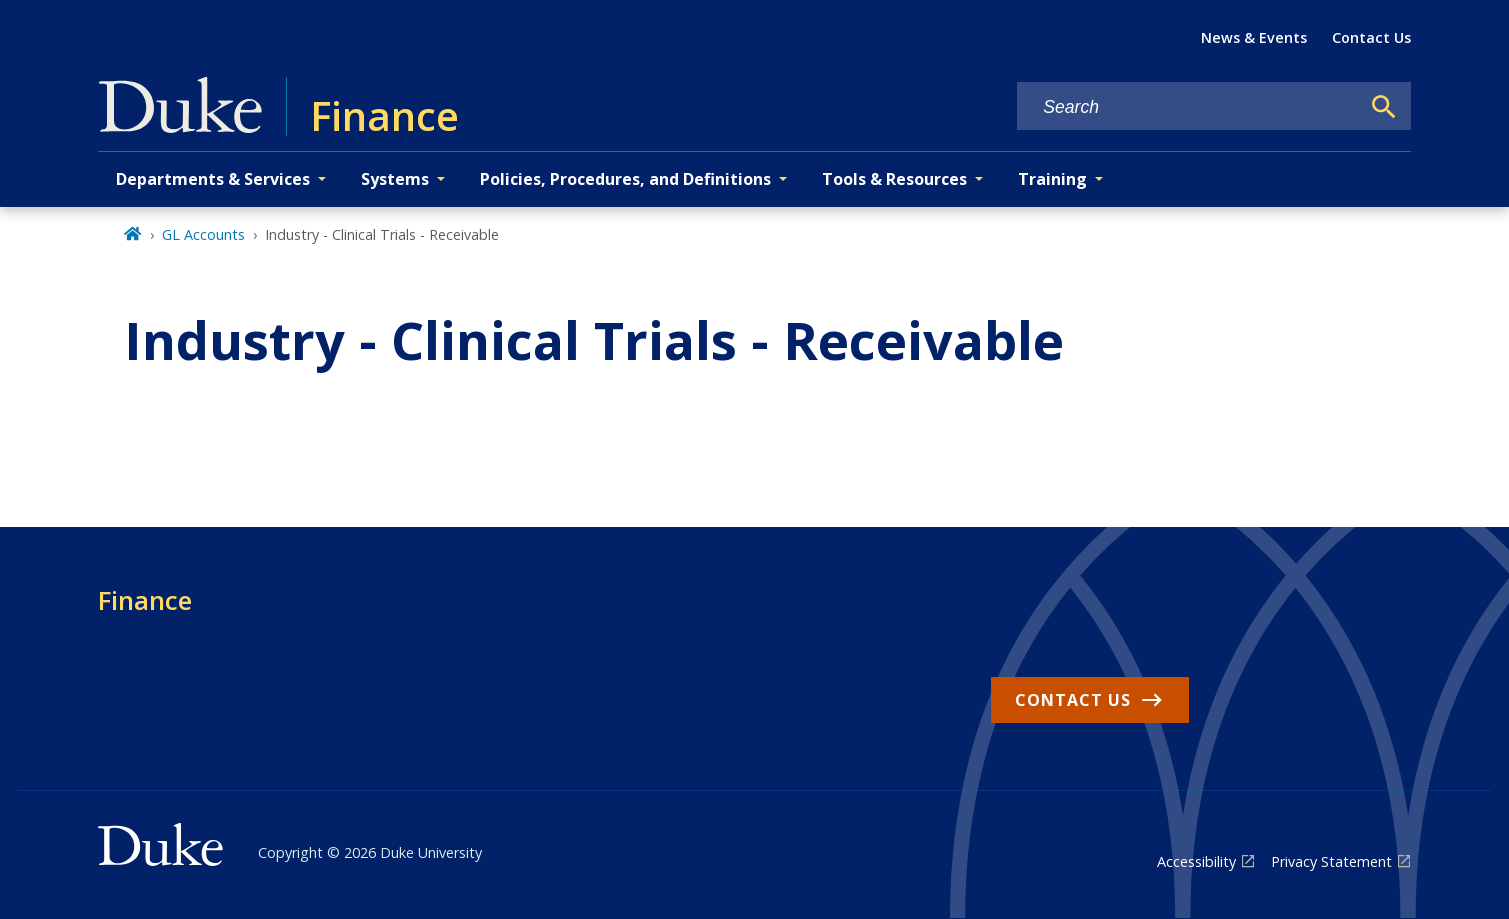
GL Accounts (203, 234)
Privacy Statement (1331, 861)
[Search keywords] (1188, 107)
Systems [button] (395, 179)
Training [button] (1052, 179)
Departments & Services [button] (213, 179)
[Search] (1384, 107)
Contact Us (1371, 37)
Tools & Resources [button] (894, 179)
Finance (145, 600)
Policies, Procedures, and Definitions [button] (625, 179)
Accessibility (1196, 861)
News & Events (1254, 37)
